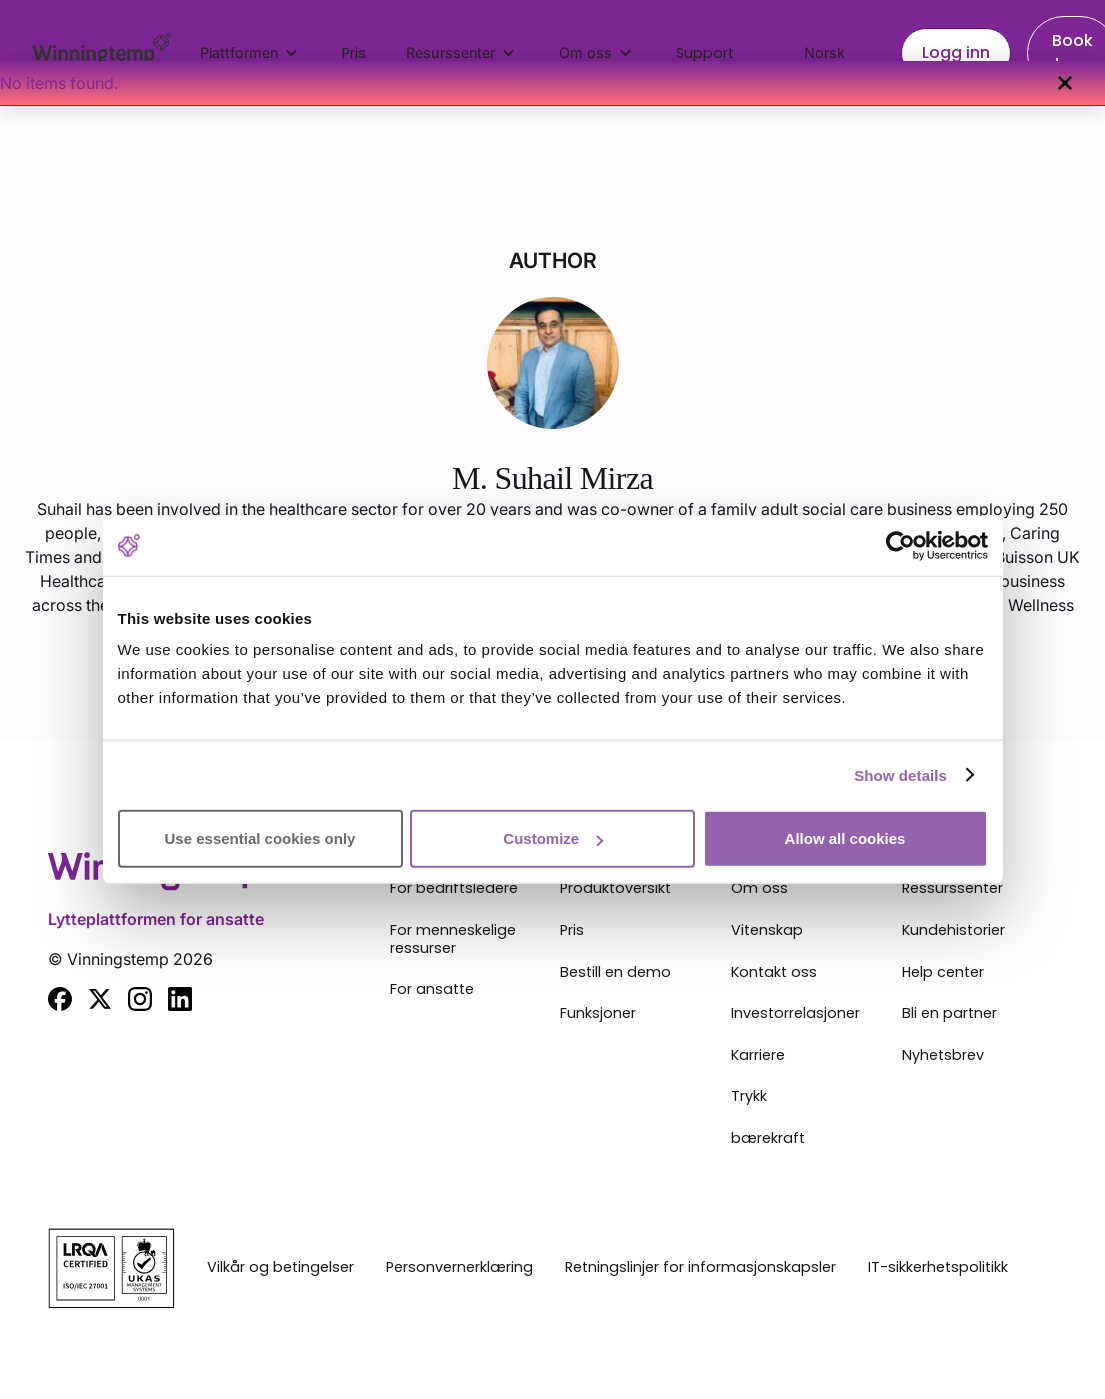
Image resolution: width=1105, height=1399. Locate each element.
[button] (251, 53)
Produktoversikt (615, 889)
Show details (900, 774)
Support (705, 53)
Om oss (759, 889)
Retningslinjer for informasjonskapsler (700, 1268)
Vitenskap (767, 931)
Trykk (749, 1097)
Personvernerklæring (459, 1268)
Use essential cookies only (260, 838)
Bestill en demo (615, 973)
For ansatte (432, 990)
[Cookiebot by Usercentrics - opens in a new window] (900, 545)
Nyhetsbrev (943, 1056)
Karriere (758, 1056)
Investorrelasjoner (795, 1014)
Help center (943, 973)
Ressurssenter (952, 889)
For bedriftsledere (454, 889)
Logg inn (956, 52)
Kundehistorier (953, 931)
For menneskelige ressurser (453, 939)
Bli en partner (949, 1014)
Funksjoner (598, 1014)
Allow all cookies (845, 838)
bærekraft (768, 1139)
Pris (354, 53)
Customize (553, 838)
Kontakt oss (774, 973)
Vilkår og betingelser (280, 1268)
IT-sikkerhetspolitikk (938, 1268)
